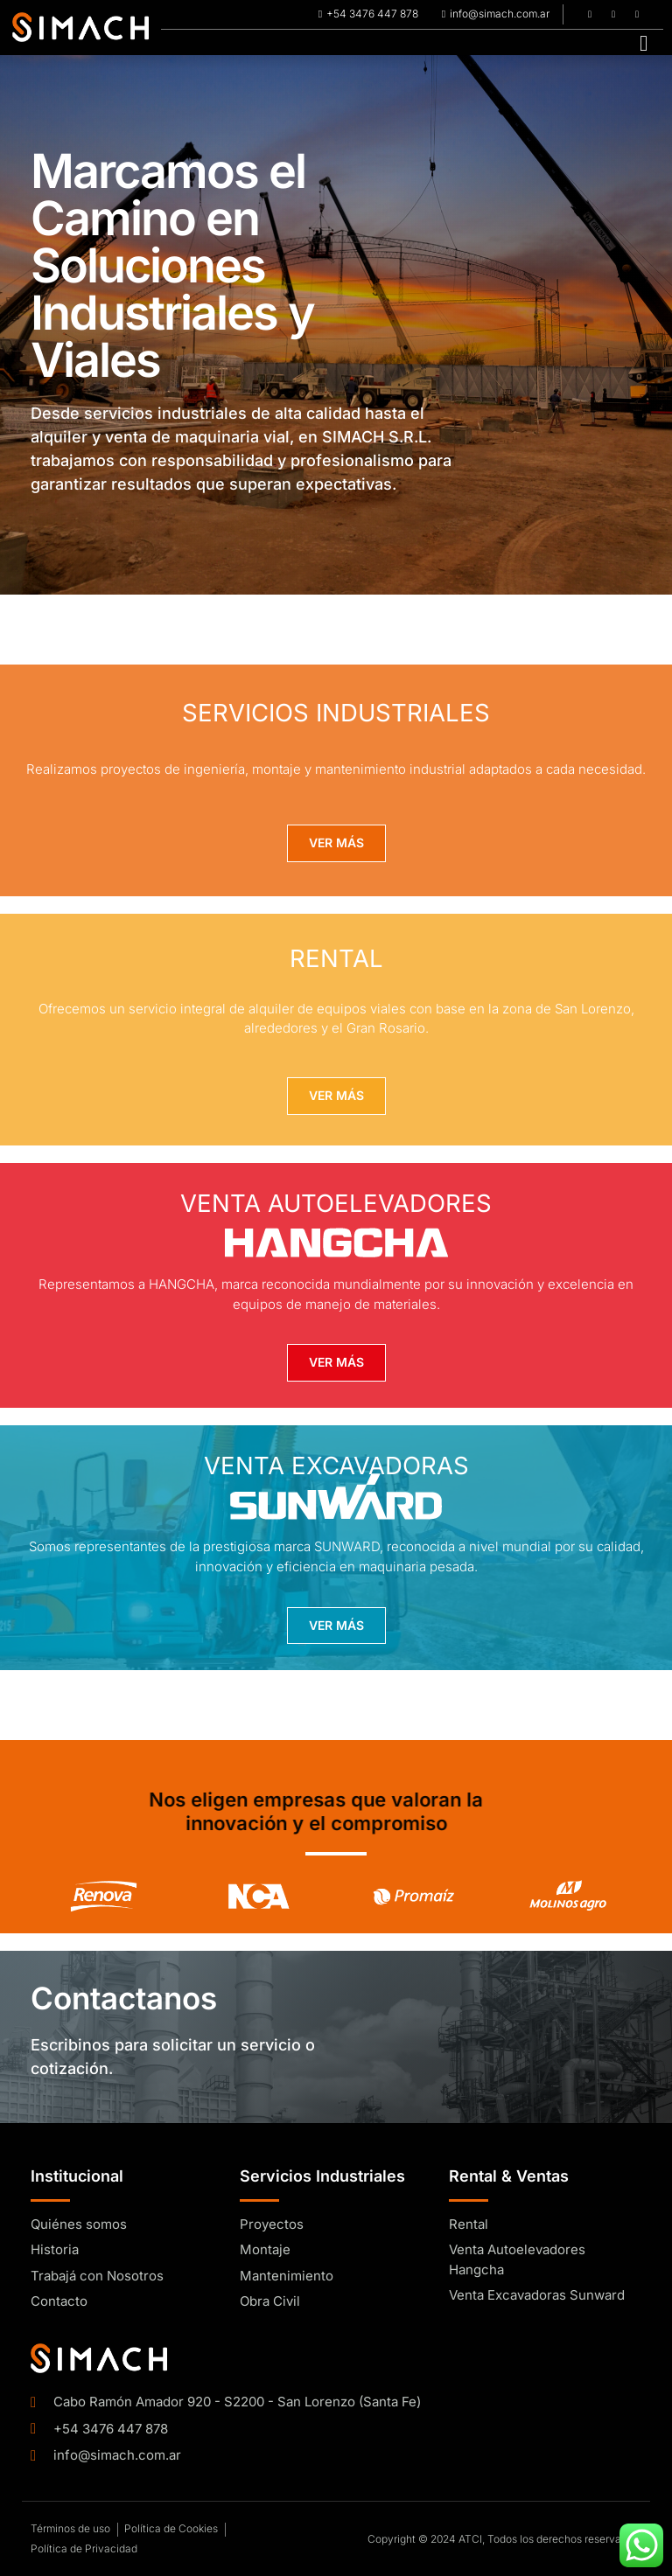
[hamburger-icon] (643, 42)
